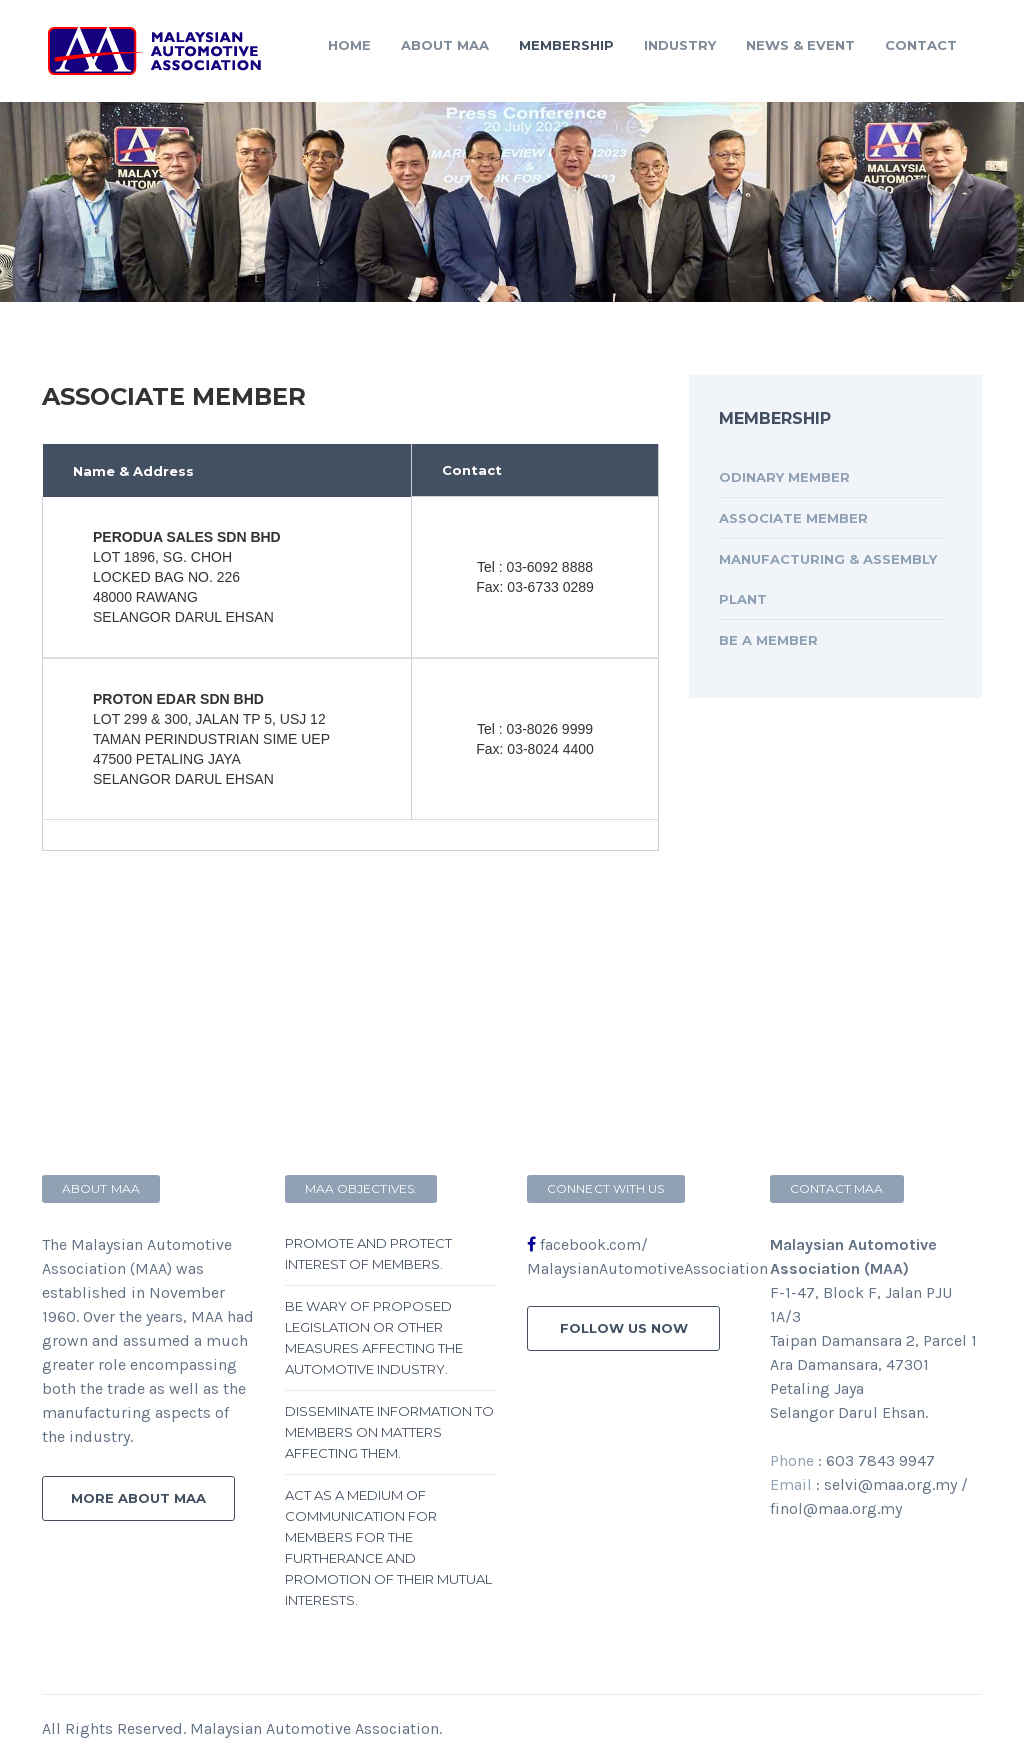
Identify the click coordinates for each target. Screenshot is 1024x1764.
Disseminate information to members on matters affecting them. (389, 1432)
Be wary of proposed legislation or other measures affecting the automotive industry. (374, 1337)
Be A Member (768, 640)
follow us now (624, 1328)
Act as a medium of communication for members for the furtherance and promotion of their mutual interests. (388, 1547)
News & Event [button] (800, 45)
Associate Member (793, 518)
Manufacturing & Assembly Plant (828, 579)
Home (349, 45)
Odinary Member (784, 477)
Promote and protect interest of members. (368, 1253)
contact (921, 45)
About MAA (445, 45)
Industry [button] (680, 45)
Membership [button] (566, 45)
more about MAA (138, 1498)
